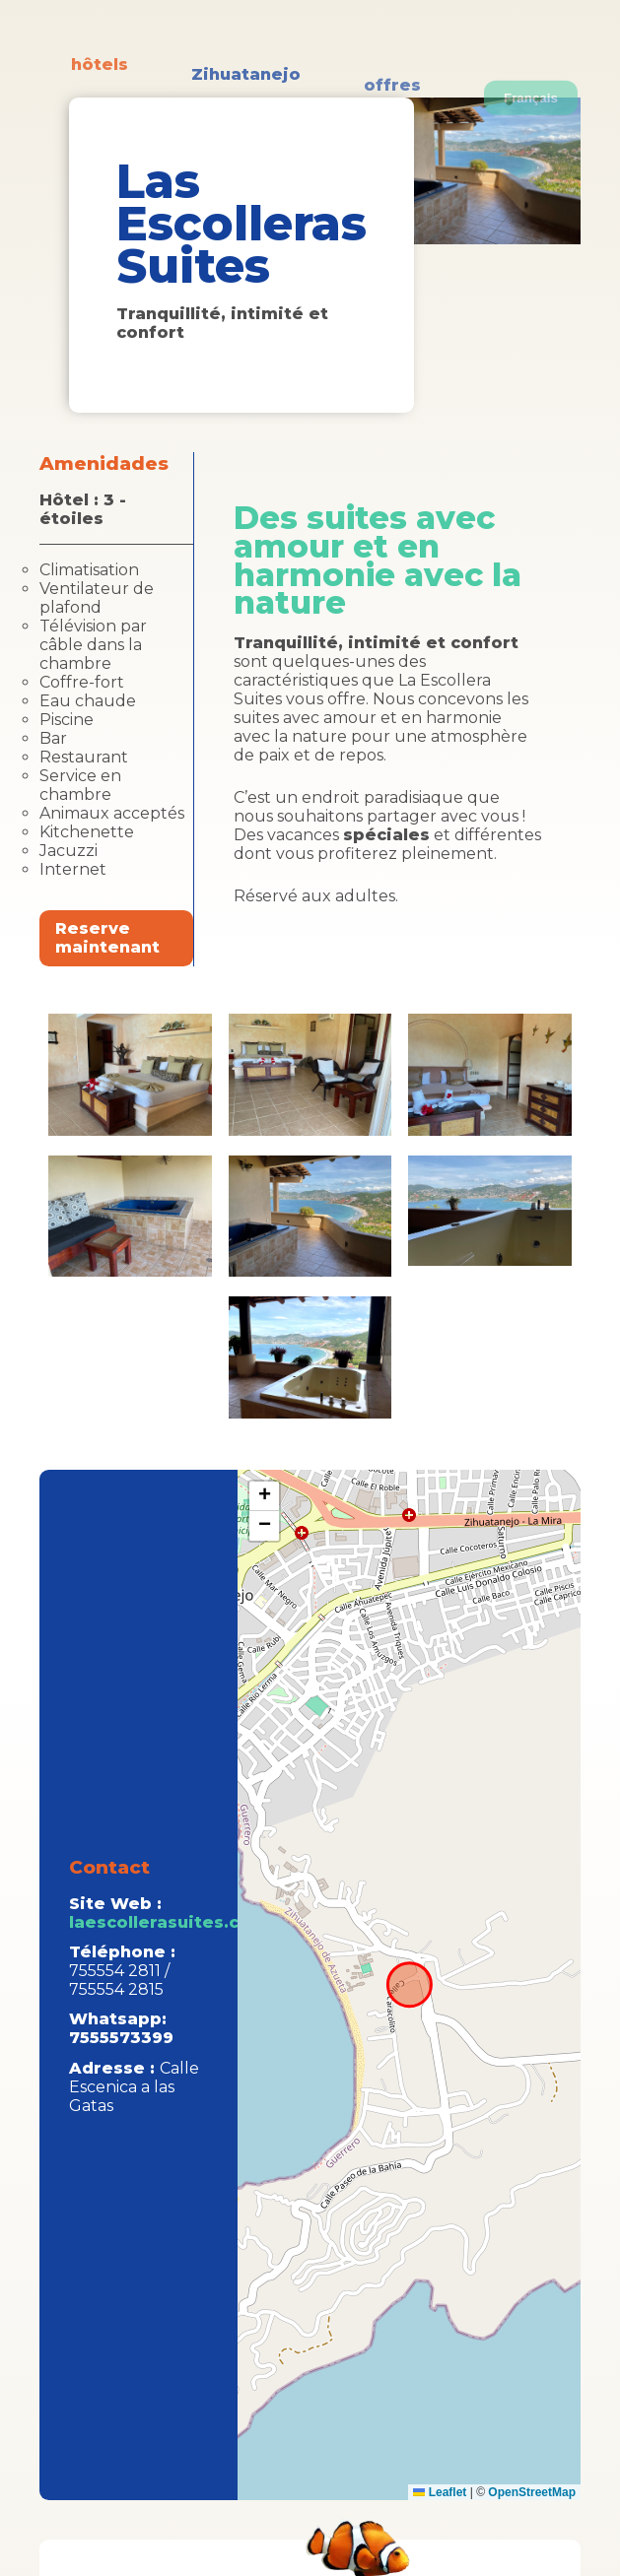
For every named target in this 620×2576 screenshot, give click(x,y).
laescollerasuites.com (168, 1922)
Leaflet (439, 2492)
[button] (264, 1496)
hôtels (99, 87)
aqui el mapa (407, 1985)
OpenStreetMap (532, 2492)
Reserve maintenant (107, 938)
